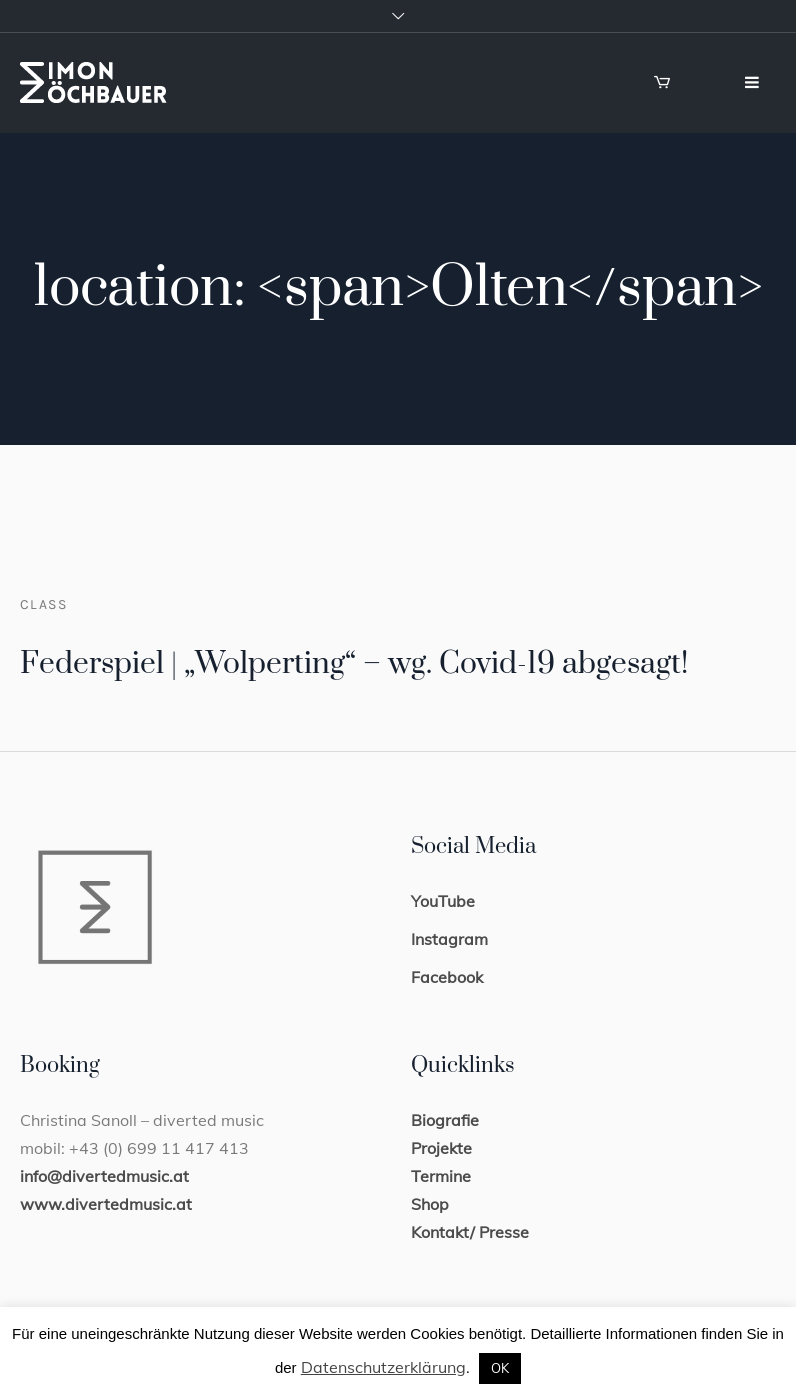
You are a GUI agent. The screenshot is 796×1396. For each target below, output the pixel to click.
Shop (430, 1204)
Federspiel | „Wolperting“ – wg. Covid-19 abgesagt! (354, 664)
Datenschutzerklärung (383, 1367)
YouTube (443, 901)
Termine (441, 1176)
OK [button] (500, 1368)
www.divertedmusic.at (106, 1204)
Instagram (449, 939)
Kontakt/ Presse (470, 1232)
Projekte (441, 1148)
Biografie (445, 1120)
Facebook (447, 977)
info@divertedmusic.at (104, 1176)
